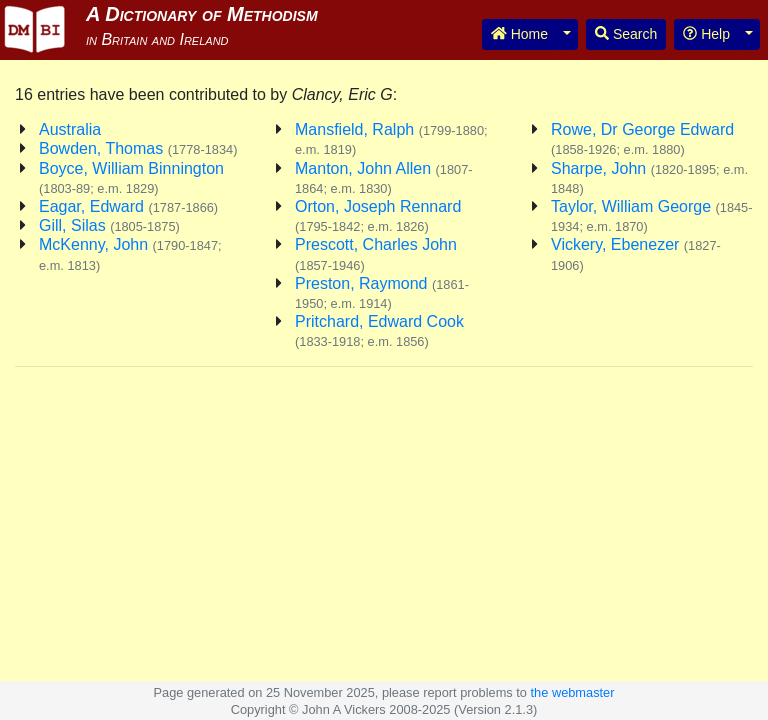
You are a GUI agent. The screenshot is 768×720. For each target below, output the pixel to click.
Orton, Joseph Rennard (378, 216)
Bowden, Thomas (138, 148)
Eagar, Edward (128, 206)
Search (626, 34)
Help (706, 34)
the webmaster (573, 692)
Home (519, 34)
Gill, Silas (109, 225)
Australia (70, 129)
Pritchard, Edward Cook (379, 331)
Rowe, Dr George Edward (642, 139)
